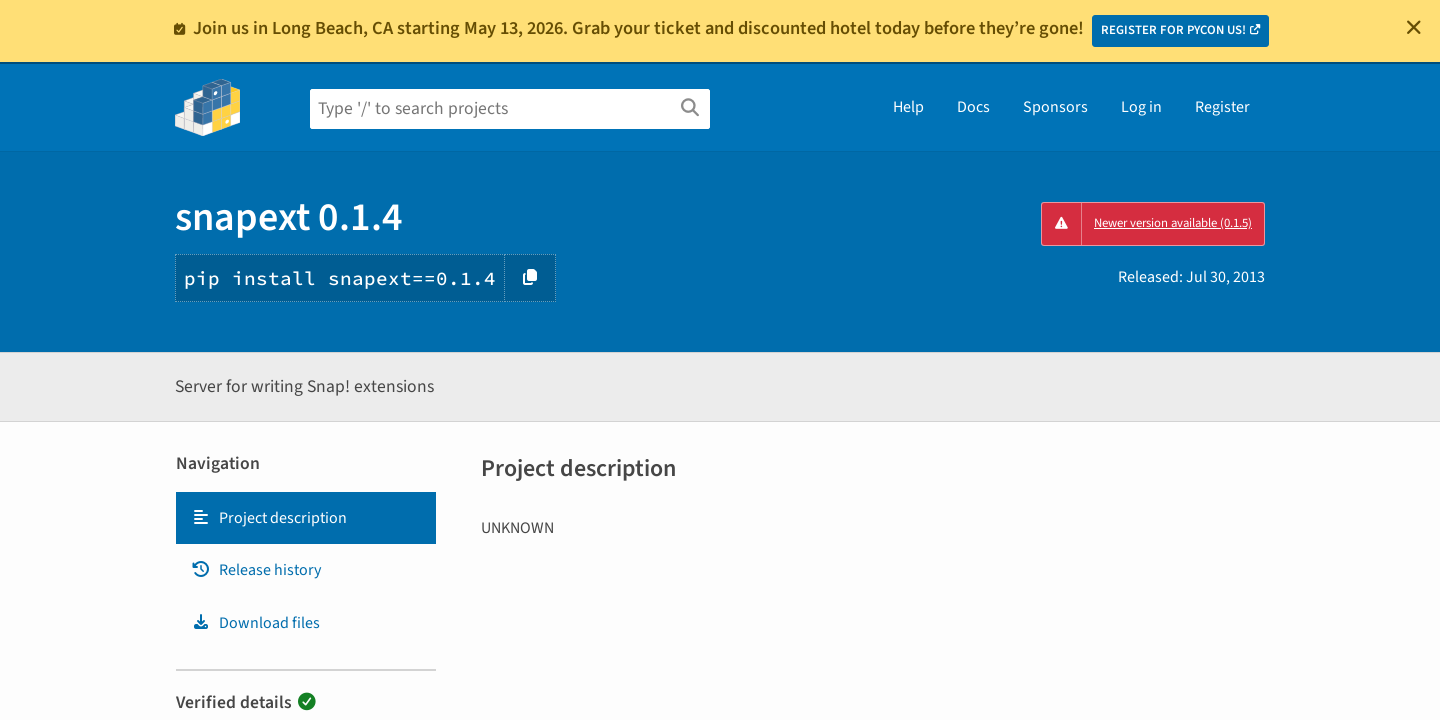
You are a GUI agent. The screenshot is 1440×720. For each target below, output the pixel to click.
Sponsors (1055, 107)
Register (1222, 107)
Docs (973, 107)
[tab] (306, 518)
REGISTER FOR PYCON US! (1173, 30)
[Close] (1414, 27)
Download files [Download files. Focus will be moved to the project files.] (255, 623)
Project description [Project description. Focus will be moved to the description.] (269, 518)
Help (908, 107)
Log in (1141, 107)
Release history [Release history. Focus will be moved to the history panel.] (256, 570)
